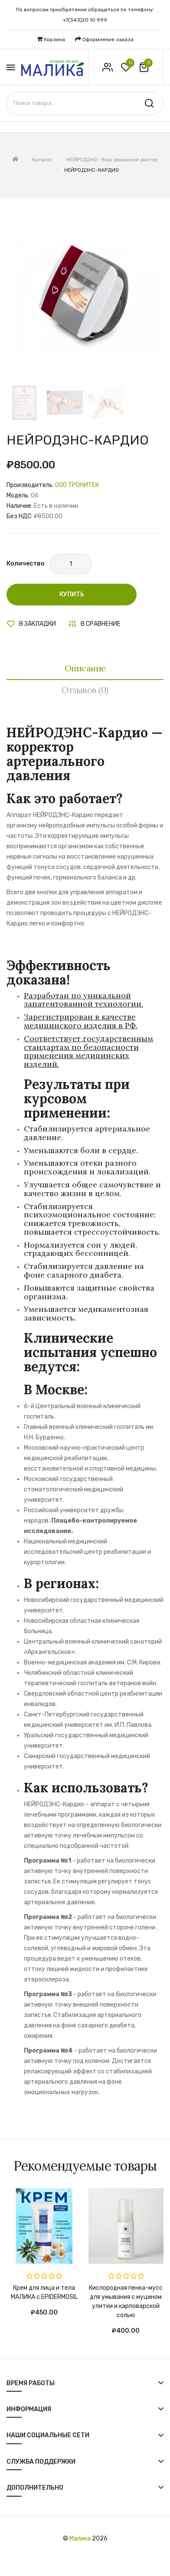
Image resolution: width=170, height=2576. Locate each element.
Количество (26, 563)
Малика (80, 2538)
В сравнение (101, 624)
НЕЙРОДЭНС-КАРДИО (91, 170)
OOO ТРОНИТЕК (77, 485)
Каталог (42, 160)
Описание (85, 668)
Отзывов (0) (85, 689)
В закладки (37, 624)
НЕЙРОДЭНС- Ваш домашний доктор (112, 160)
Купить (71, 594)
